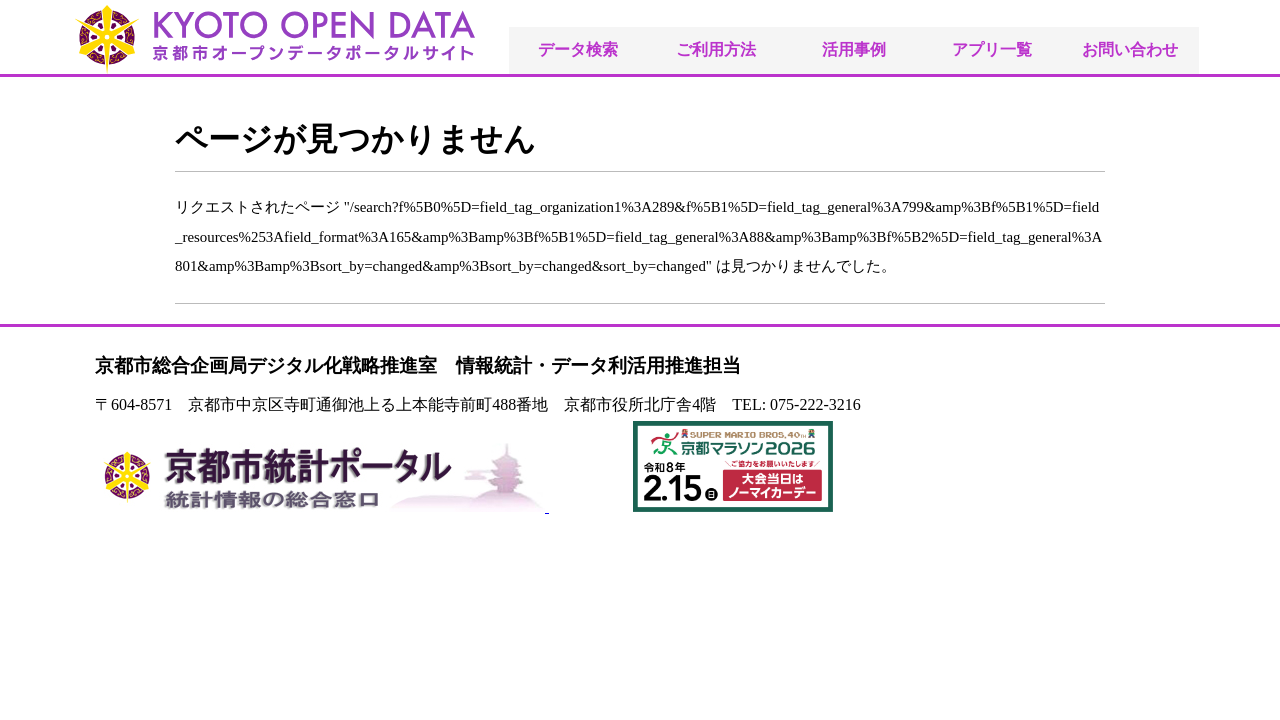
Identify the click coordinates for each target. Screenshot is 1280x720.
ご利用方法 (716, 49)
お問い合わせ (1130, 49)
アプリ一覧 (992, 49)
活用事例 (854, 49)
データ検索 (578, 49)
